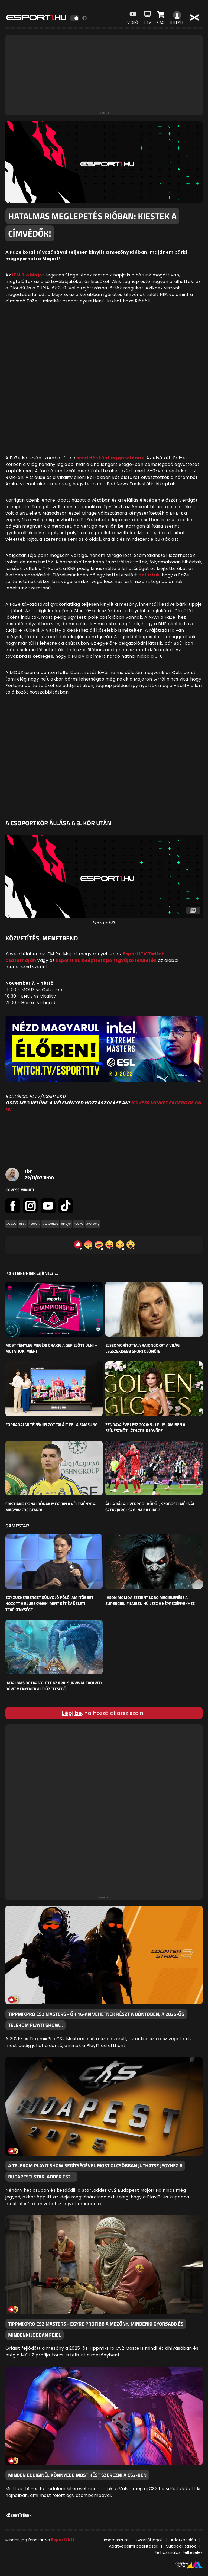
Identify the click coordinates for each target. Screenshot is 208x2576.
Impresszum (116, 2540)
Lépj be (72, 1713)
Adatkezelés (183, 2540)
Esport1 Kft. (63, 2540)
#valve (78, 1224)
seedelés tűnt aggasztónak (110, 458)
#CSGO (11, 1224)
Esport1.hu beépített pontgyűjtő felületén (106, 960)
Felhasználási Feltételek (179, 2552)
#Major (66, 1224)
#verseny (92, 1224)
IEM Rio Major (28, 275)
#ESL (22, 1224)
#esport (34, 1224)
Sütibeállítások (181, 2546)
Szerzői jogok (149, 2540)
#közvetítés (50, 1224)
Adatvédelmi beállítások (133, 2546)
